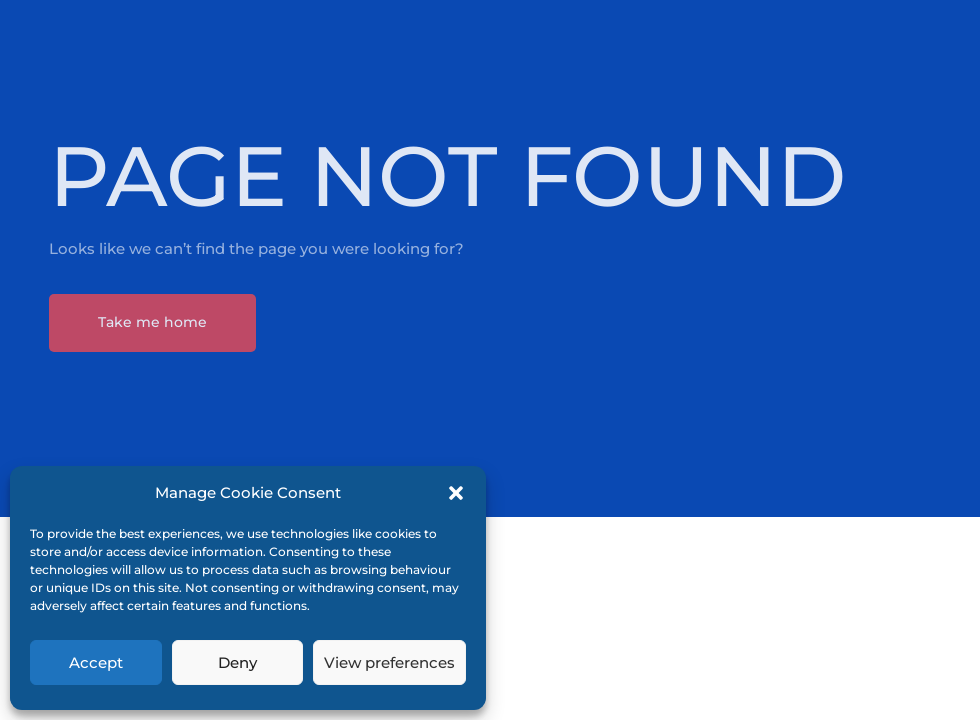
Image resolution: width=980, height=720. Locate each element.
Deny (237, 662)
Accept (96, 662)
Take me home (152, 322)
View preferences (389, 662)
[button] (456, 493)
